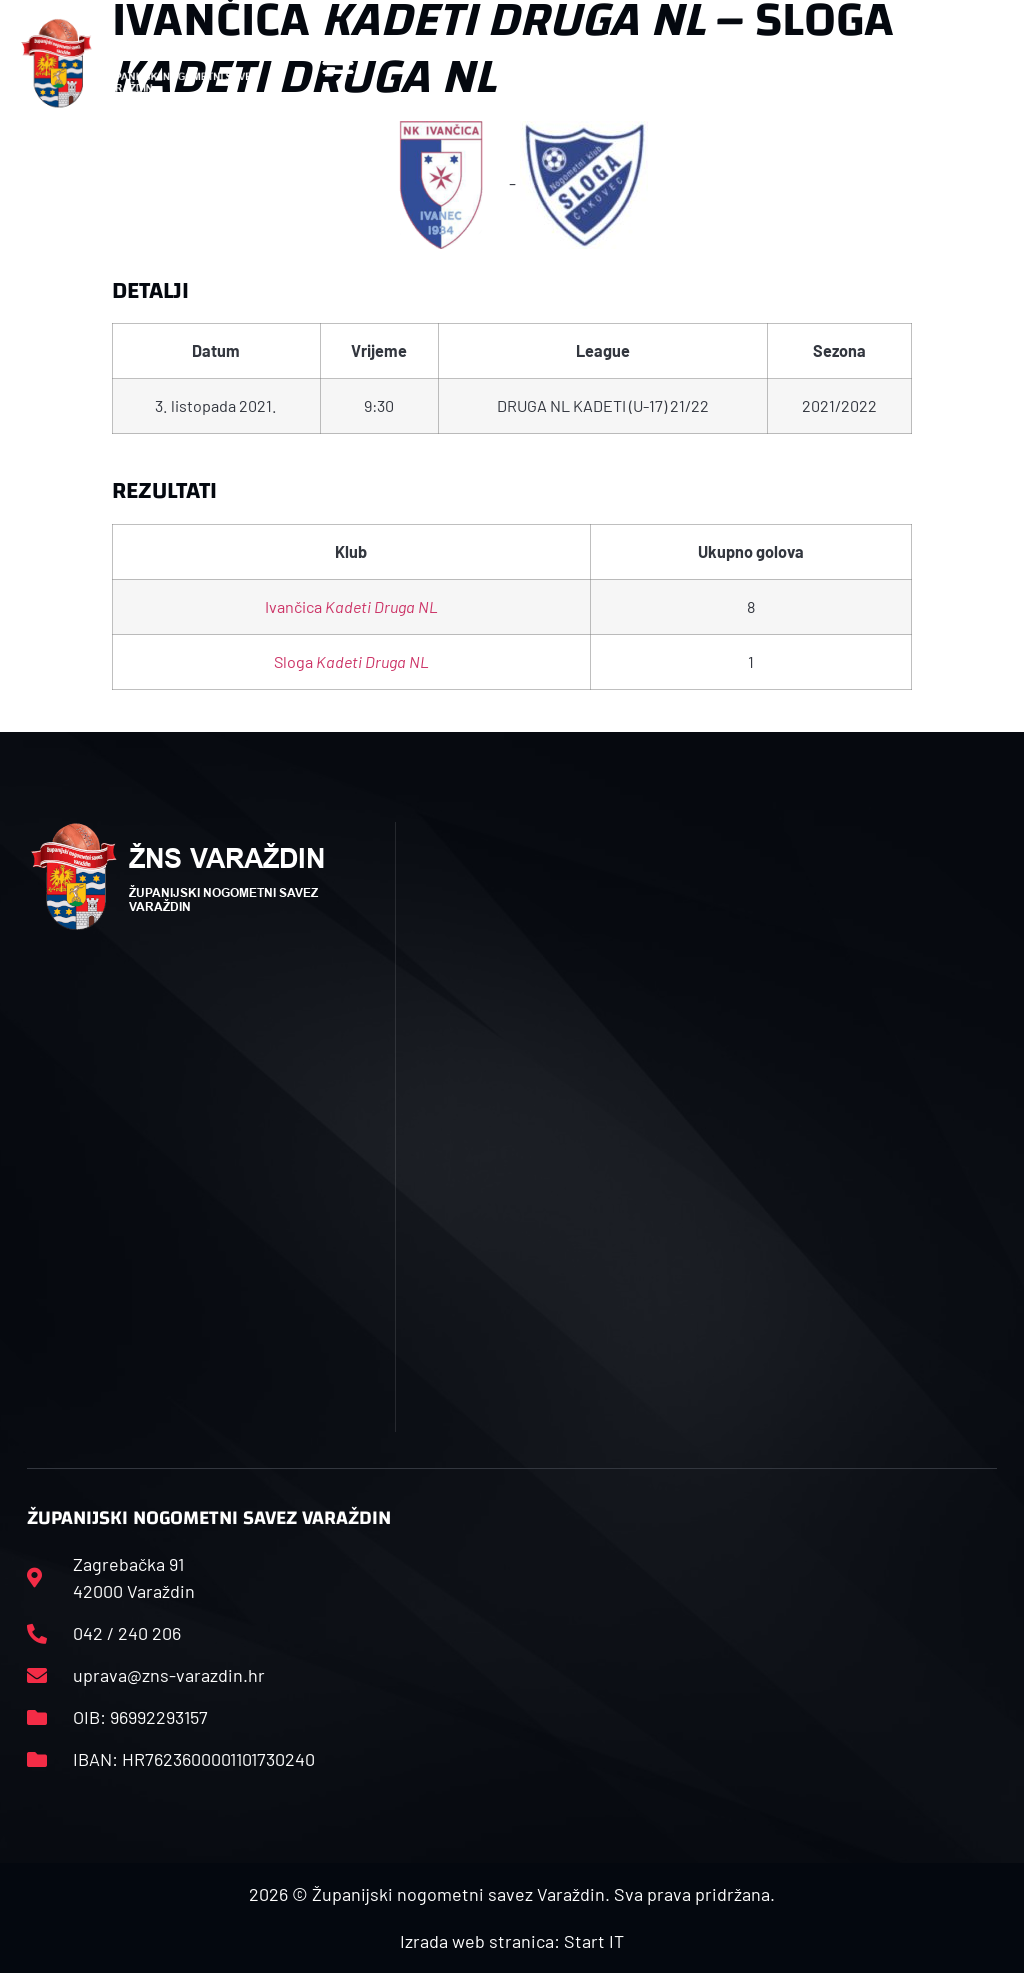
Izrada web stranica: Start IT (512, 1941)
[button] (338, 63)
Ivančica (351, 606)
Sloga (351, 661)
